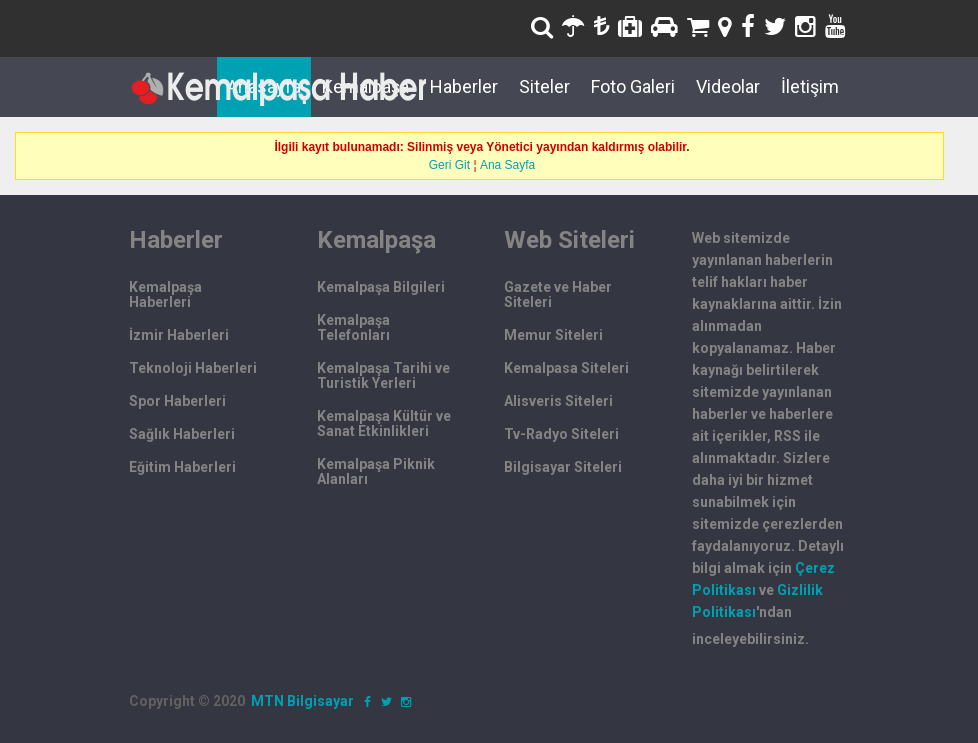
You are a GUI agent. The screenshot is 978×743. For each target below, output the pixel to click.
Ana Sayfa (507, 165)
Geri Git (449, 165)
